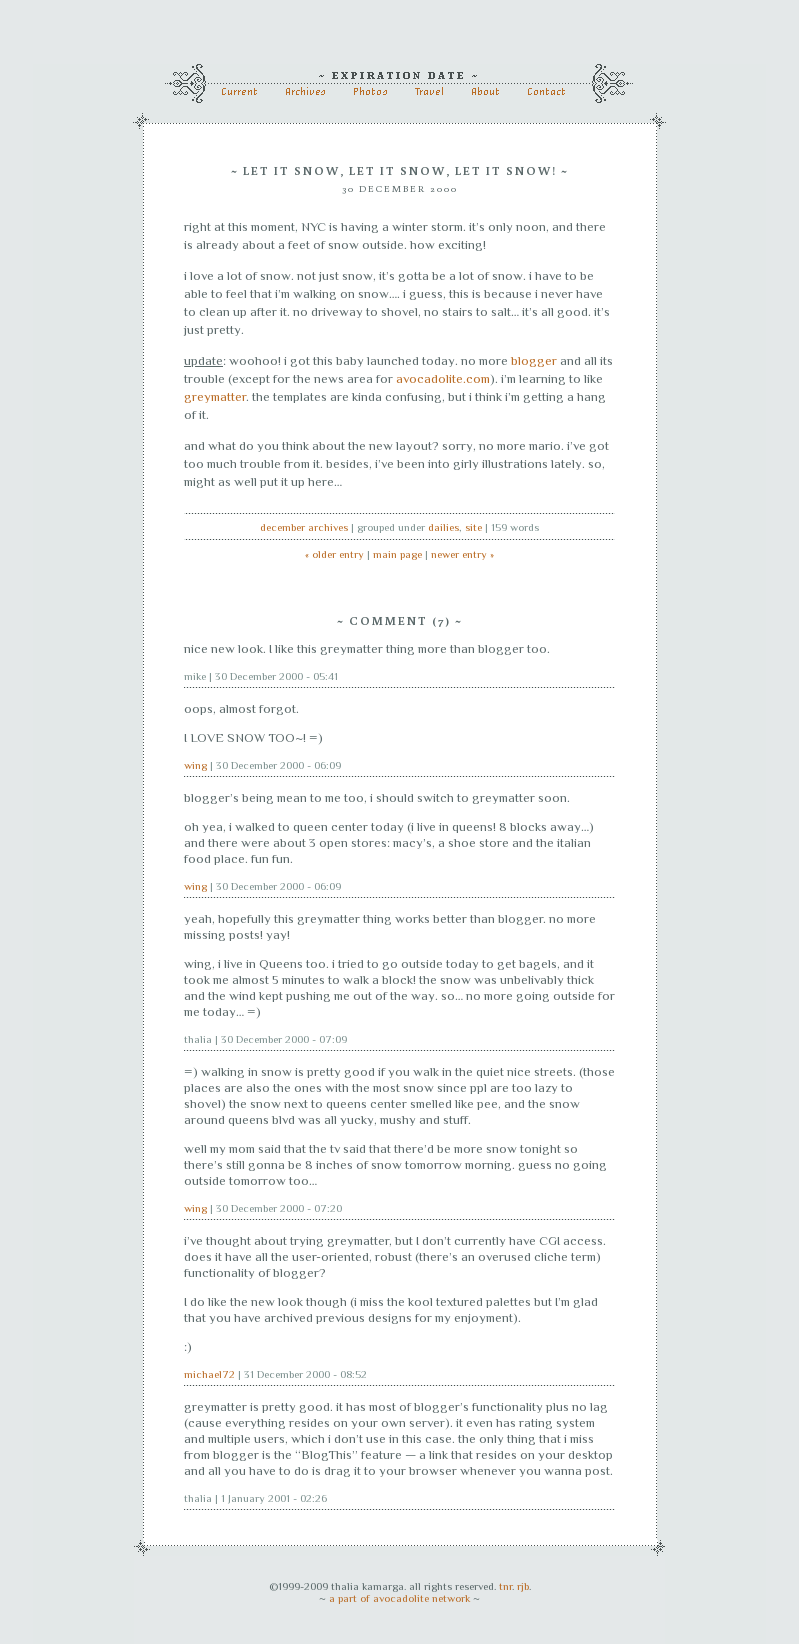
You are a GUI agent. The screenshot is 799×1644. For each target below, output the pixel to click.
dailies (443, 527)
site (473, 527)
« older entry (334, 554)
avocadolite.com (443, 378)
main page (397, 554)
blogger (534, 360)
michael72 (209, 1374)
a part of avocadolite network (399, 1598)
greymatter (215, 396)
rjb (523, 1586)
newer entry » (462, 554)
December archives (304, 527)
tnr (505, 1586)
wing (195, 765)
